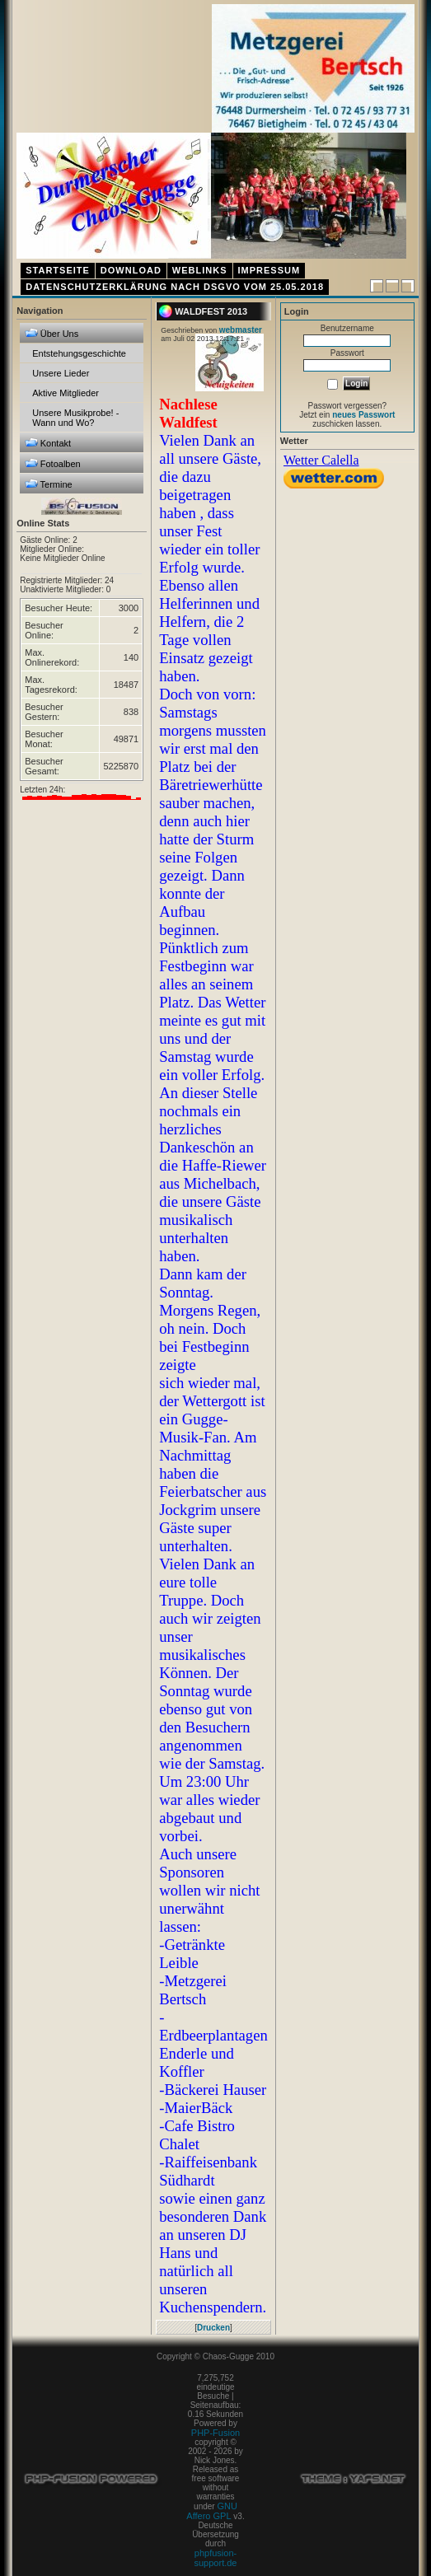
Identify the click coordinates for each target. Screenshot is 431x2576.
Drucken (213, 2327)
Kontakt (48, 442)
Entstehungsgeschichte (79, 353)
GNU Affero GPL (211, 2511)
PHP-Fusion (215, 2433)
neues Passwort (363, 414)
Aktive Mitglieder (65, 393)
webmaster (240, 329)
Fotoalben (53, 463)
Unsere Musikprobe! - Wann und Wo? (75, 418)
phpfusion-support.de (215, 2558)
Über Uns (52, 333)
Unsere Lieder (60, 373)
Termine (49, 484)
